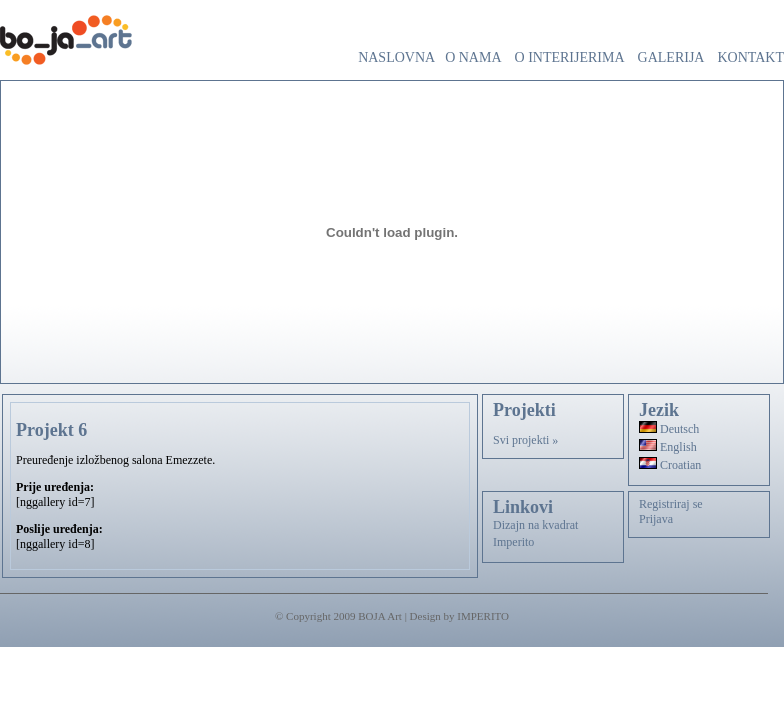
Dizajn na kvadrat (535, 525)
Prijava (656, 519)
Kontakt (750, 57)
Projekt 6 (51, 430)
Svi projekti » (525, 440)
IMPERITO (483, 616)
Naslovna (396, 57)
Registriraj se (671, 504)
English (668, 447)
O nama (473, 57)
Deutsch (669, 429)
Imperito (513, 542)
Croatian (670, 465)
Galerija (671, 57)
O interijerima (570, 57)
